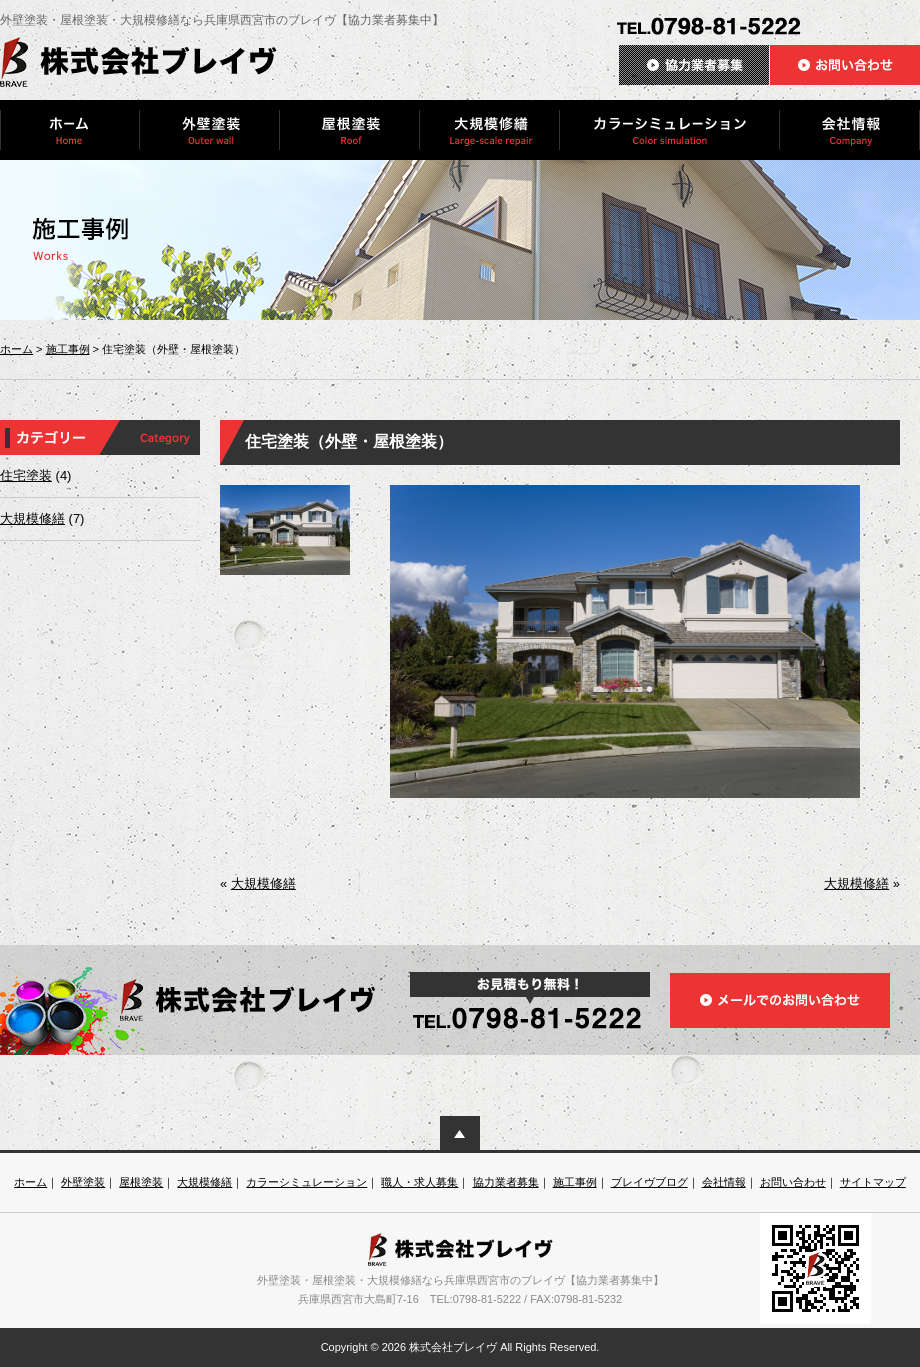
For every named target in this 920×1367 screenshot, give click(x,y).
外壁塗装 (83, 1182)
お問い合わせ (793, 1182)
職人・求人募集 (419, 1182)
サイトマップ (873, 1182)
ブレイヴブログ (649, 1182)
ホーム (16, 349)
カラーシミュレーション (306, 1182)
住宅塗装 (26, 475)
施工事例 (68, 349)
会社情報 (724, 1182)
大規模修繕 (32, 518)
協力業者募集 (506, 1182)
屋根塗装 (141, 1182)
